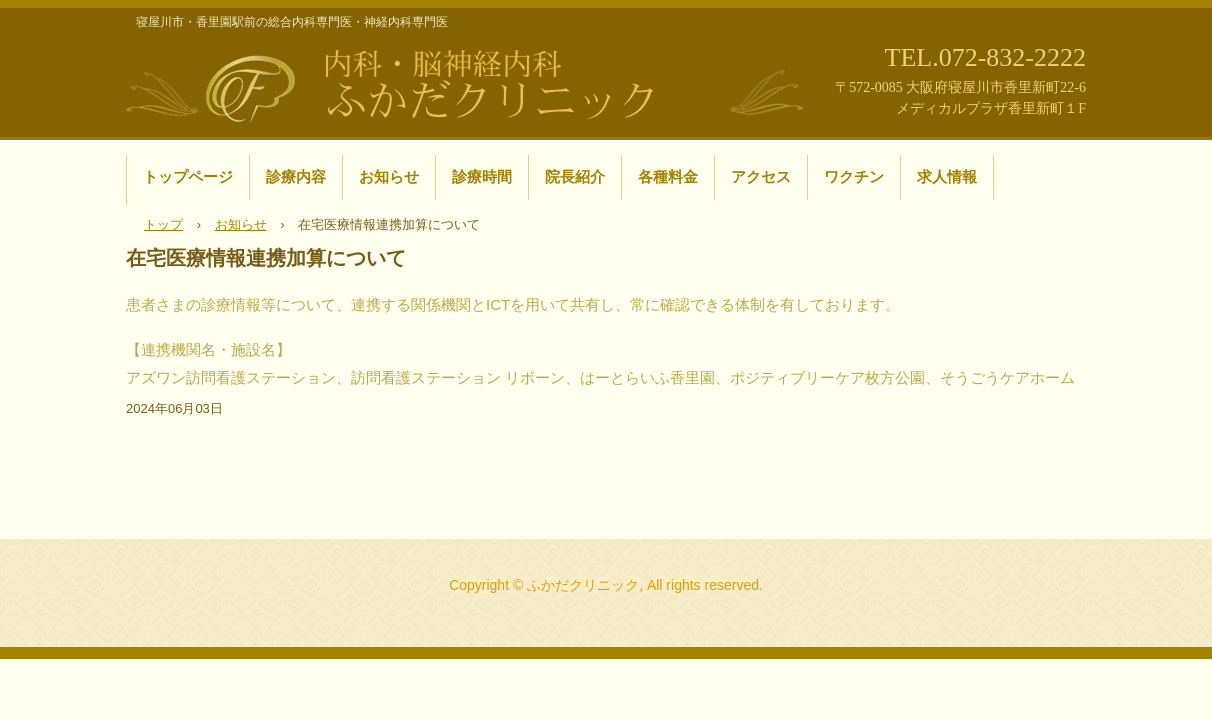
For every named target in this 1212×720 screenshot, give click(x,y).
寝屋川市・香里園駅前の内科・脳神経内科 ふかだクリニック (466, 83)
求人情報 (947, 176)
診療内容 (296, 176)
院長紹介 (575, 176)
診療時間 (482, 176)
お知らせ (389, 176)
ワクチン (854, 176)
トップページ (188, 176)
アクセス (761, 176)
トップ (163, 224)
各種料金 (668, 176)
